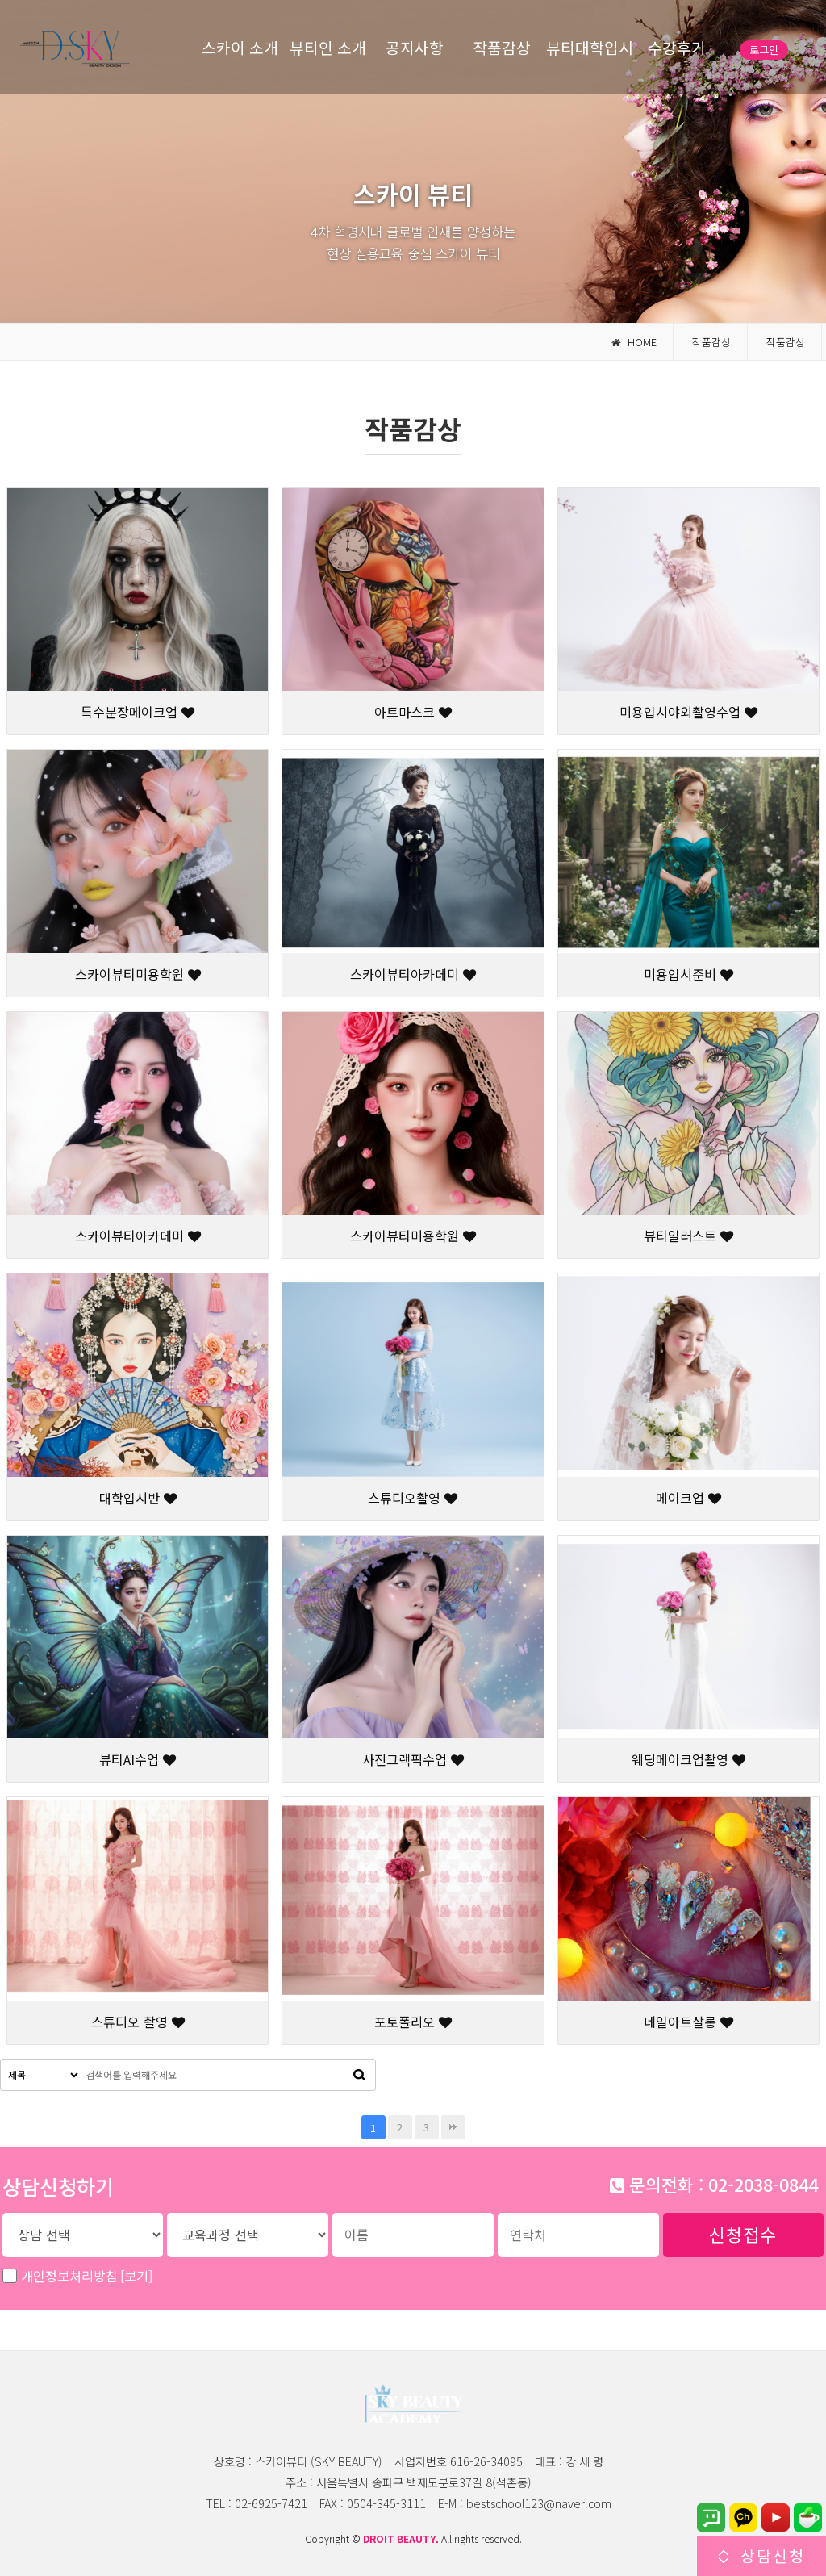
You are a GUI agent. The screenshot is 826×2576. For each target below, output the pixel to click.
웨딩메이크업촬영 (688, 1759)
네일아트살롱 (688, 2021)
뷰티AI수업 (137, 1759)
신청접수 (743, 2234)
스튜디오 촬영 (138, 2021)
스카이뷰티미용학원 (138, 974)
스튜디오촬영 (412, 1498)
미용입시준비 (688, 974)
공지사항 (415, 47)
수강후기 (677, 47)
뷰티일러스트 (688, 1235)
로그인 (763, 49)
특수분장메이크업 (137, 711)
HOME (634, 341)
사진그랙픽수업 (413, 1759)
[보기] (136, 2275)
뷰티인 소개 (328, 47)
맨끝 (453, 2127)
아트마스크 (413, 711)
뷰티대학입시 (589, 47)
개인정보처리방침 (86, 2275)
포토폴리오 (413, 2021)
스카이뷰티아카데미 (413, 974)
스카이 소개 (240, 47)
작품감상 (502, 47)
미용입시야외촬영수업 (688, 711)
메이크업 (688, 1498)
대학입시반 (138, 1498)
